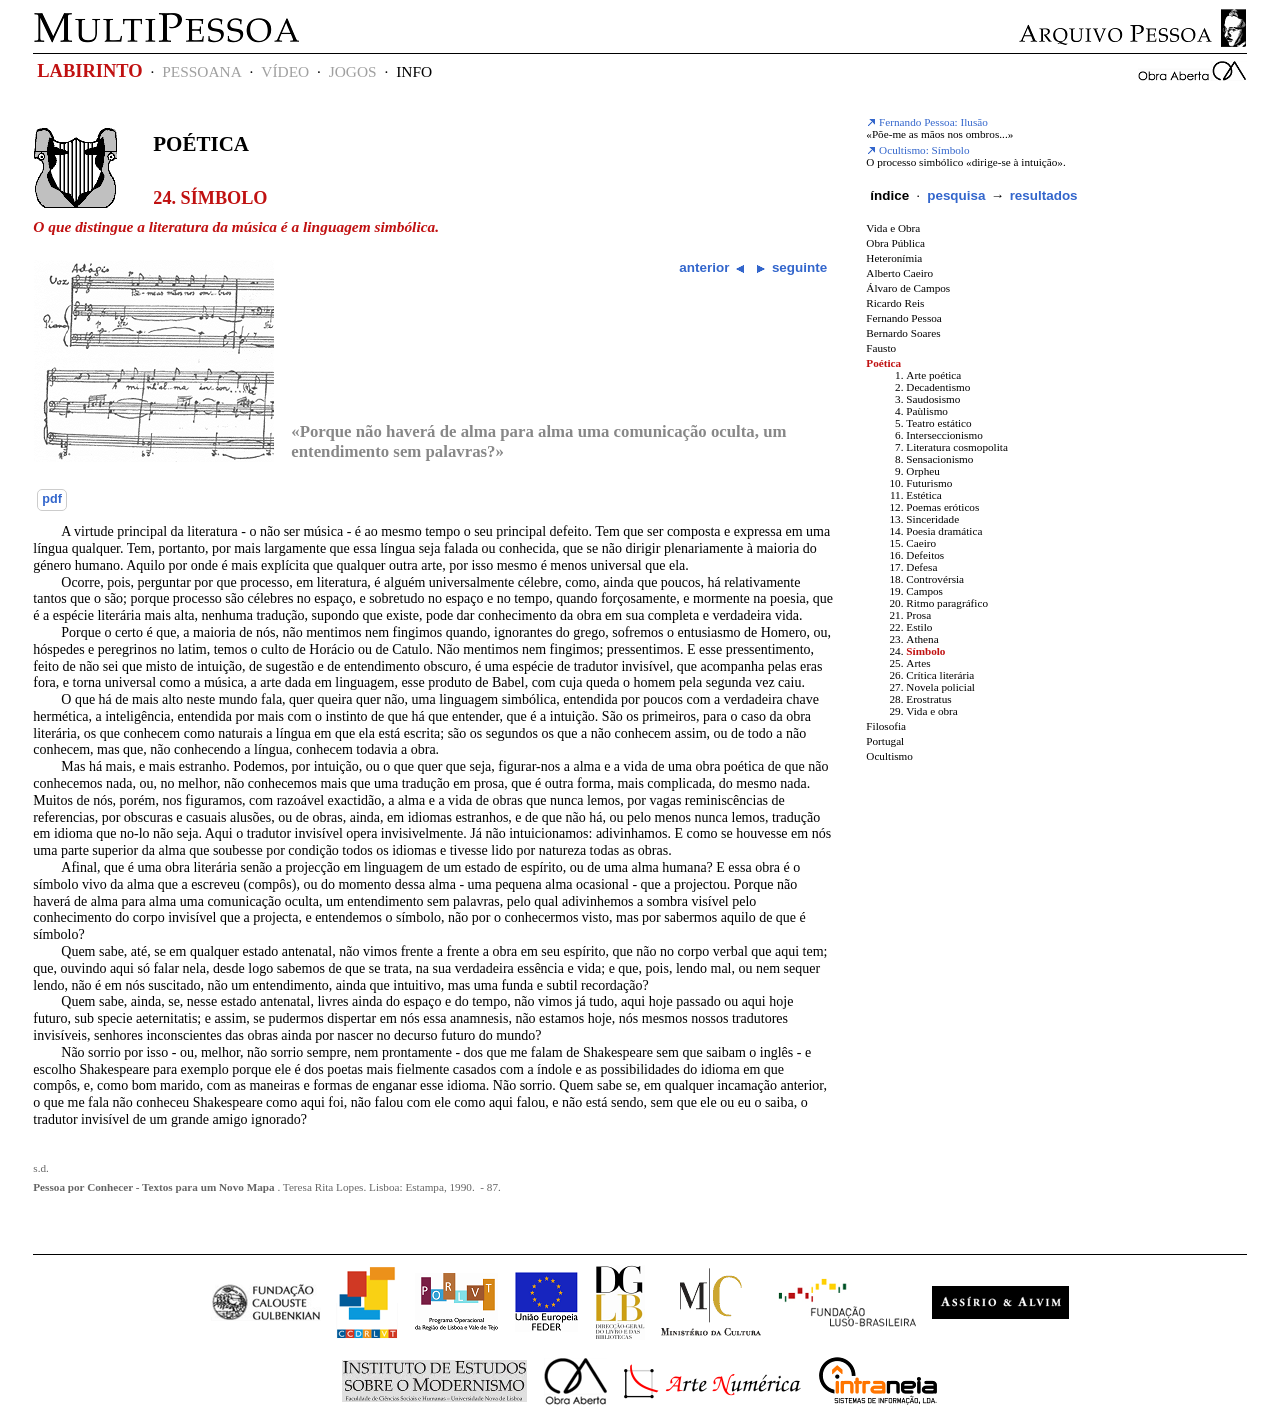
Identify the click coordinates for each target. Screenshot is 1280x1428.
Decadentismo (938, 387)
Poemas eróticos (942, 507)
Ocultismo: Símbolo (917, 150)
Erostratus (928, 699)
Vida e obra (932, 711)
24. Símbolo (210, 198)
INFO (414, 71)
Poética (201, 144)
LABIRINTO (89, 71)
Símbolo (925, 651)
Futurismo (929, 483)
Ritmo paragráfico (947, 603)
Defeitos (925, 555)
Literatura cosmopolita (957, 447)
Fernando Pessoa (904, 318)
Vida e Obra (893, 228)
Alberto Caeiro (899, 273)
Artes (918, 663)
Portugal (885, 741)
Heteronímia (894, 258)
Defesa (921, 567)
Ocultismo (889, 756)
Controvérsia (935, 579)
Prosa (918, 615)
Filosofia (886, 726)
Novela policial (940, 687)
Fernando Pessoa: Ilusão (927, 122)
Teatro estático (938, 423)
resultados (1044, 195)
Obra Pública (895, 243)
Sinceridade (932, 519)
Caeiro (921, 543)
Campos (924, 591)
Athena (922, 639)
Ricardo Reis (895, 303)
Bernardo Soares (903, 333)
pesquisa (956, 195)
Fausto (881, 348)
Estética (923, 495)
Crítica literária (940, 675)
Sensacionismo (939, 459)
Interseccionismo (944, 435)
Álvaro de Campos (908, 288)
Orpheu (923, 471)
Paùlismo (927, 411)
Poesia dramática (944, 531)
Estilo (919, 627)
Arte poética (933, 375)
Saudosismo (933, 399)
